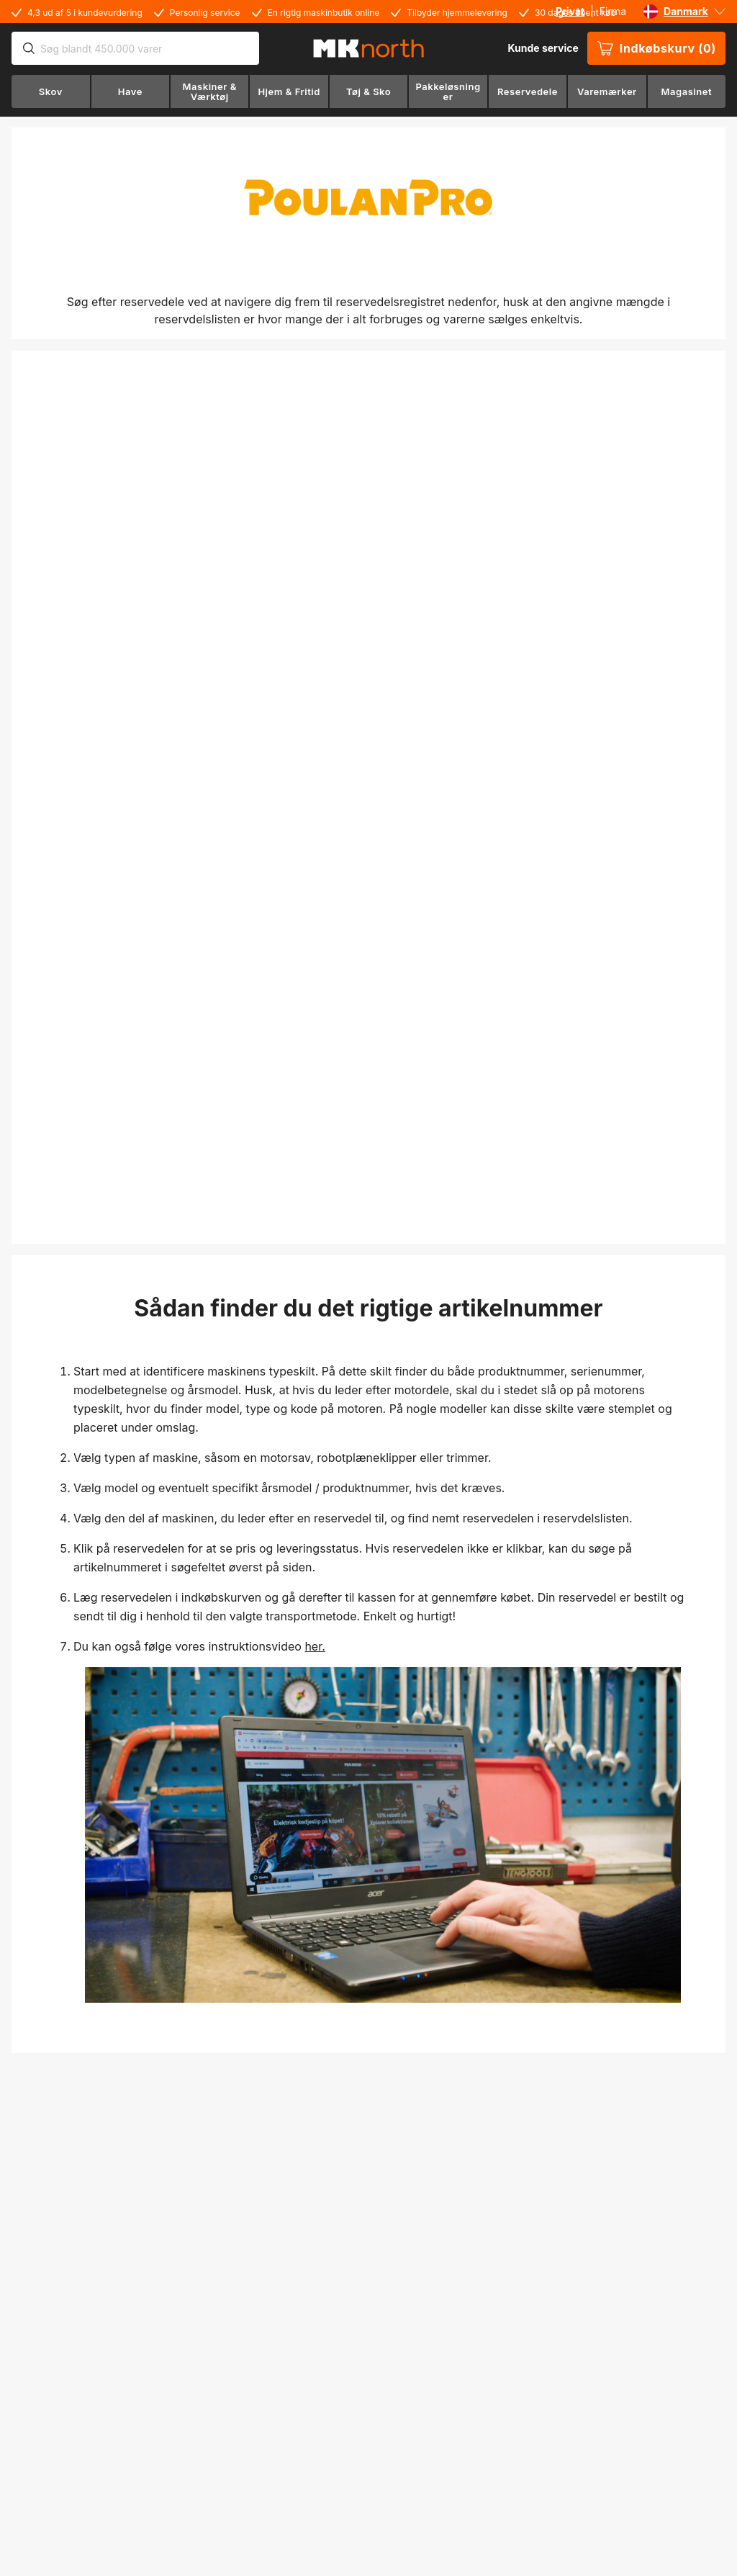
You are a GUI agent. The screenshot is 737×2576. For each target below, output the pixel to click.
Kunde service (542, 48)
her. (314, 1646)
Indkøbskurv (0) (656, 48)
